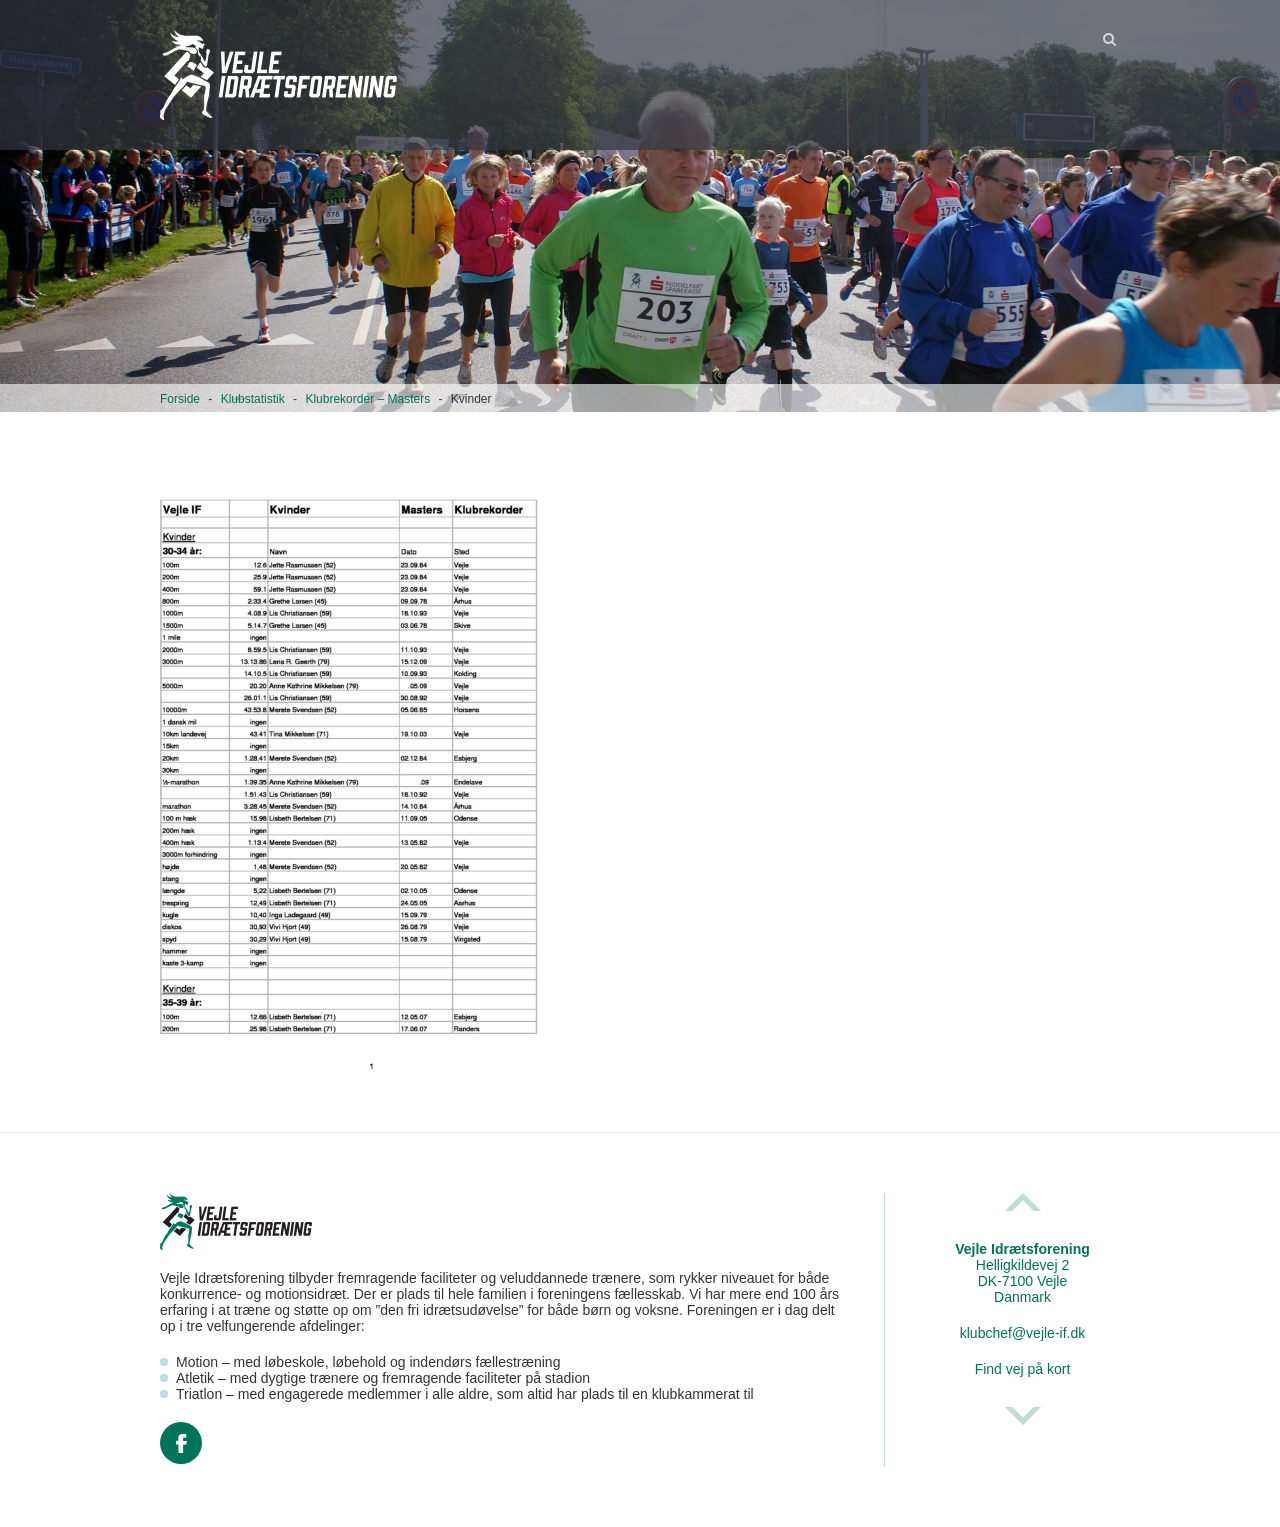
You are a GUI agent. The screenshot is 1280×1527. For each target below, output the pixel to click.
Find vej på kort (1023, 1369)
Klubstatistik (253, 399)
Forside (180, 399)
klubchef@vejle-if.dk (1023, 1333)
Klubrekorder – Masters (367, 399)
